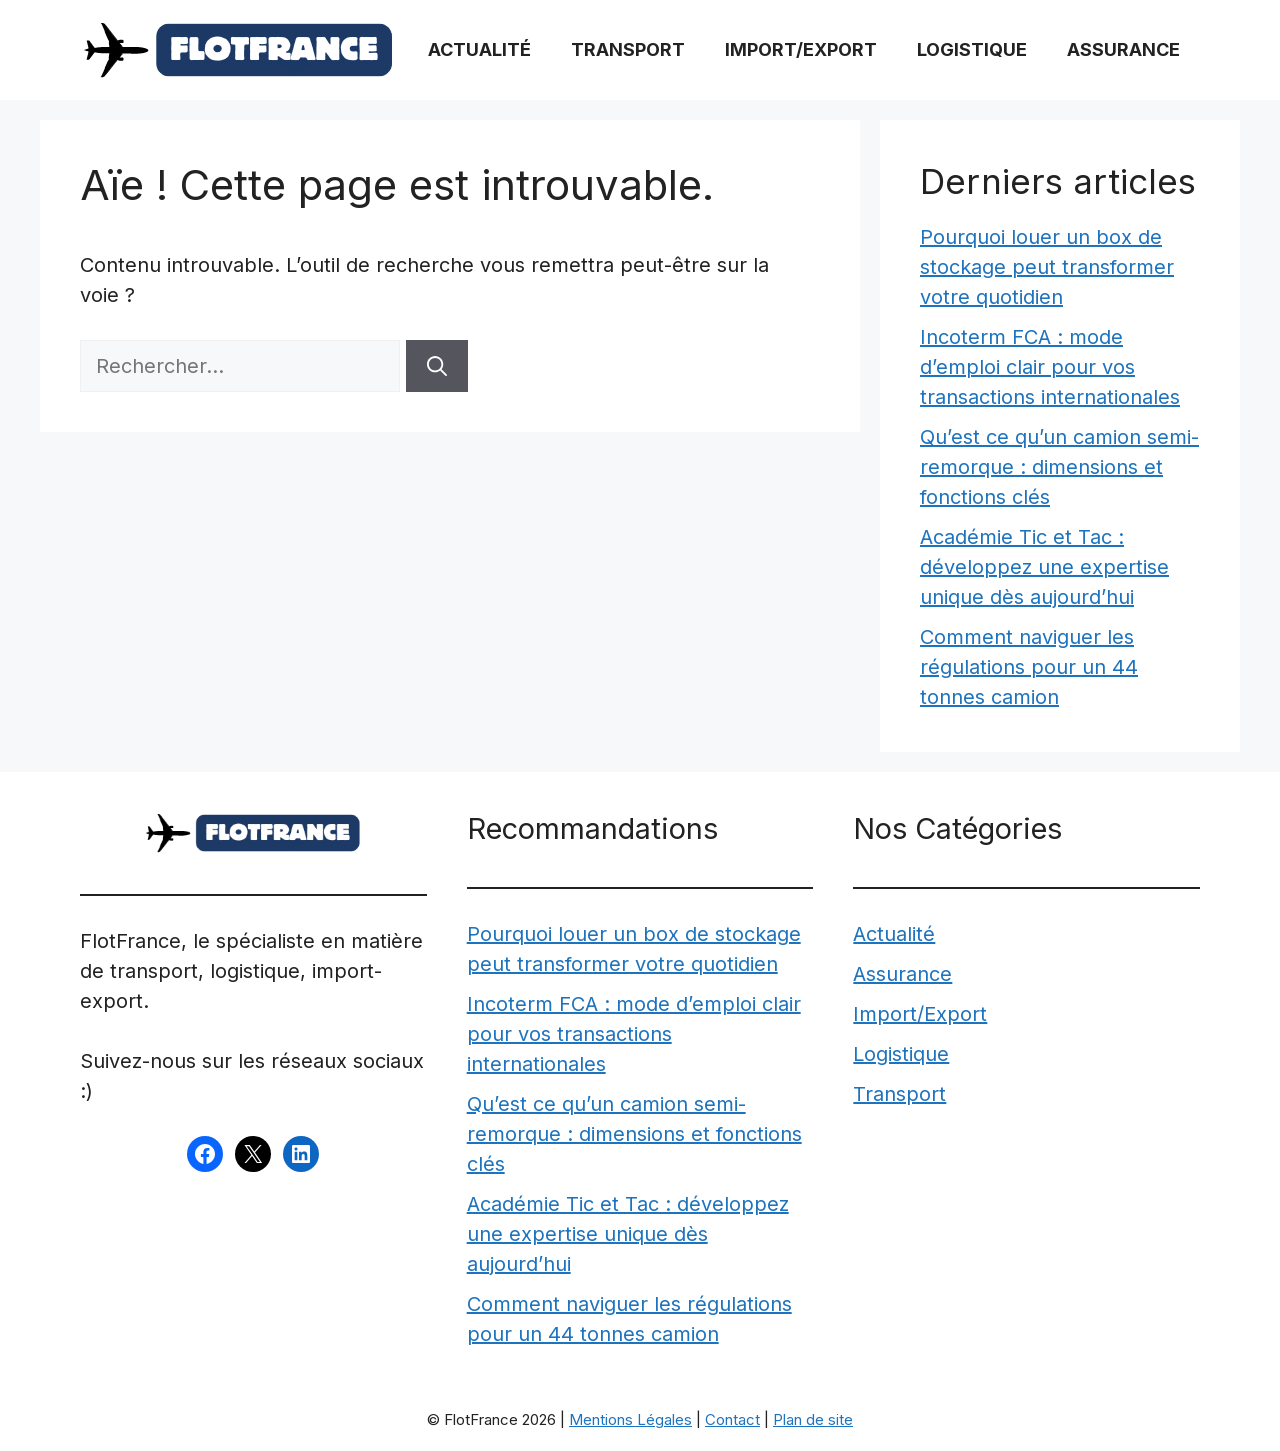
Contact (732, 1419)
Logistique (972, 49)
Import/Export (801, 49)
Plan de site (813, 1419)
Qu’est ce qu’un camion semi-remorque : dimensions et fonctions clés (1059, 467)
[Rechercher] (437, 366)
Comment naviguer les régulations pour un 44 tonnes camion (1029, 667)
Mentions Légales (630, 1419)
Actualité (479, 49)
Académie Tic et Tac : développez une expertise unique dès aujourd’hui (1044, 567)
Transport (628, 49)
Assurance (1123, 49)
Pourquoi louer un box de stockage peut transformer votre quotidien (1047, 267)
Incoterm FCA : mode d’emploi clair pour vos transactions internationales (1050, 367)
